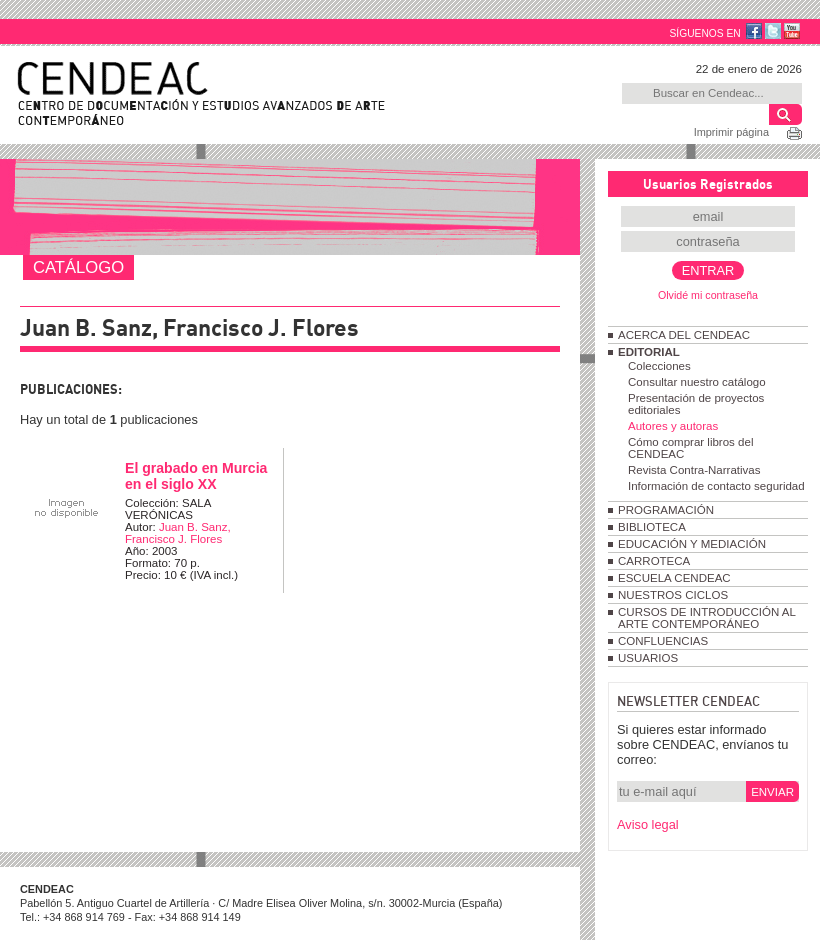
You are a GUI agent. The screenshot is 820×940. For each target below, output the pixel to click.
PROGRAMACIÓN (666, 510)
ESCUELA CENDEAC (674, 578)
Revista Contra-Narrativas (694, 470)
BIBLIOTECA (652, 527)
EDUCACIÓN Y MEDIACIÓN (692, 544)
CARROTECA (654, 561)
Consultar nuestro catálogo (697, 382)
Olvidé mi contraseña (708, 295)
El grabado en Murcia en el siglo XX (196, 476)
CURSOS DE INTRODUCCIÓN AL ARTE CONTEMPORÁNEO (706, 618)
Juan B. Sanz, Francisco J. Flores (178, 533)
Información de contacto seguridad (716, 486)
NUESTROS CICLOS (673, 595)
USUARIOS (648, 658)
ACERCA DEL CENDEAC (684, 335)
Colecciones (659, 366)
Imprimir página (731, 132)
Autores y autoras (673, 426)
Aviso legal (648, 824)
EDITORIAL (649, 352)
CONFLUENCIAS (663, 641)
